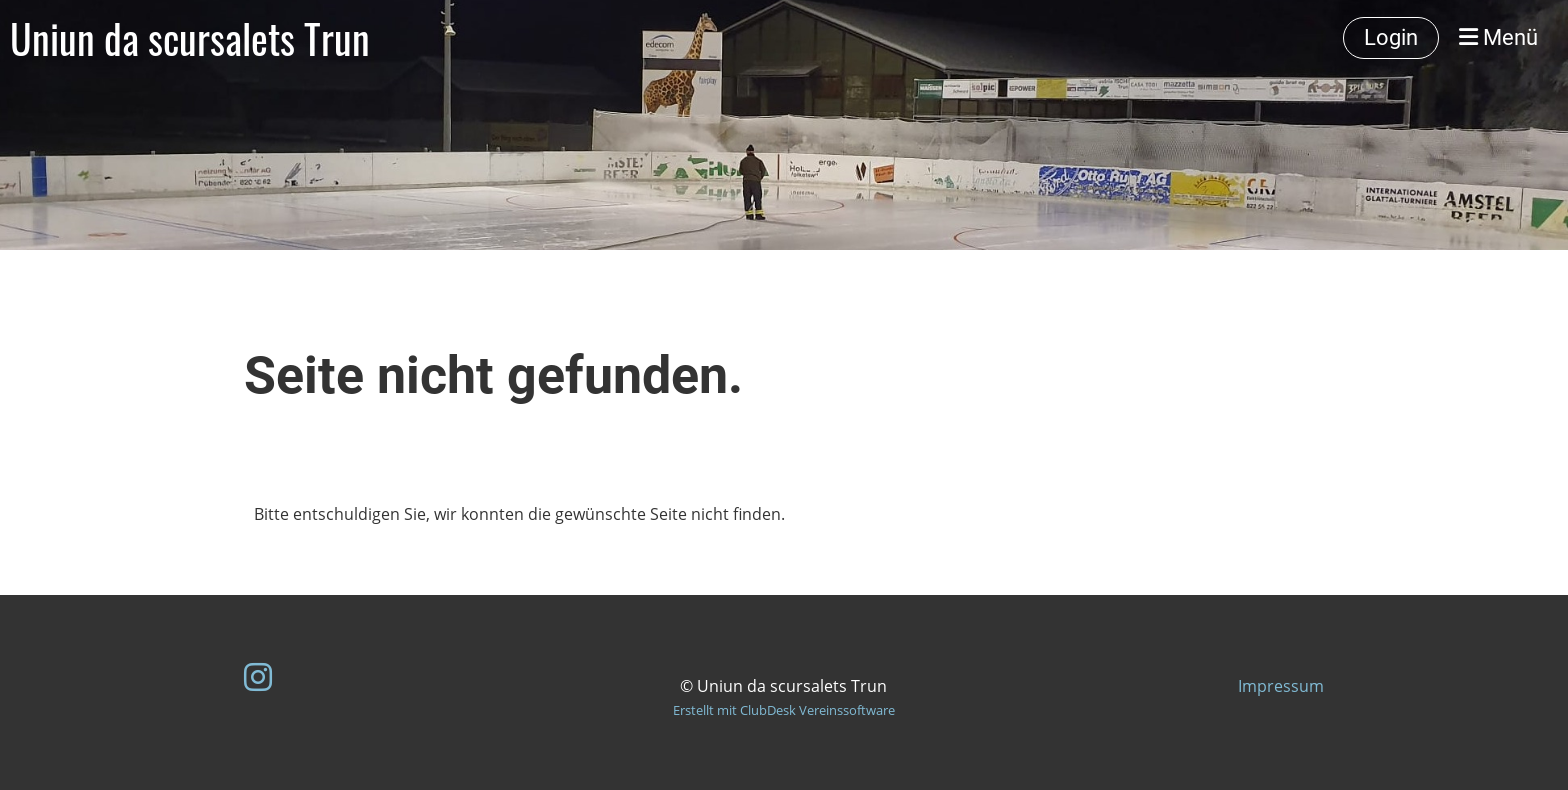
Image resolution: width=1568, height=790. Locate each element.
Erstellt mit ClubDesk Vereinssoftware (784, 710)
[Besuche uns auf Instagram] (258, 676)
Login (1391, 37)
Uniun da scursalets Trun (190, 38)
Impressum (1281, 686)
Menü (1498, 37)
